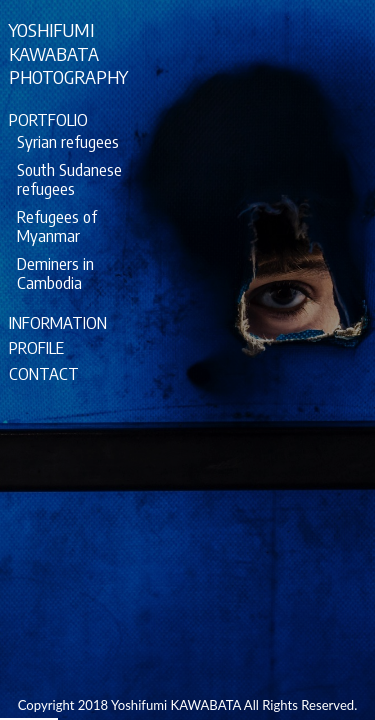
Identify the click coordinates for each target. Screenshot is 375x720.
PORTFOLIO (48, 119)
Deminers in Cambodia (55, 273)
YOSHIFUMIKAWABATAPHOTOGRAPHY (68, 53)
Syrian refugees (68, 141)
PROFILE (36, 347)
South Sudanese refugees (69, 179)
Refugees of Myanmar (57, 226)
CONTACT (44, 373)
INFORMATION (58, 322)
